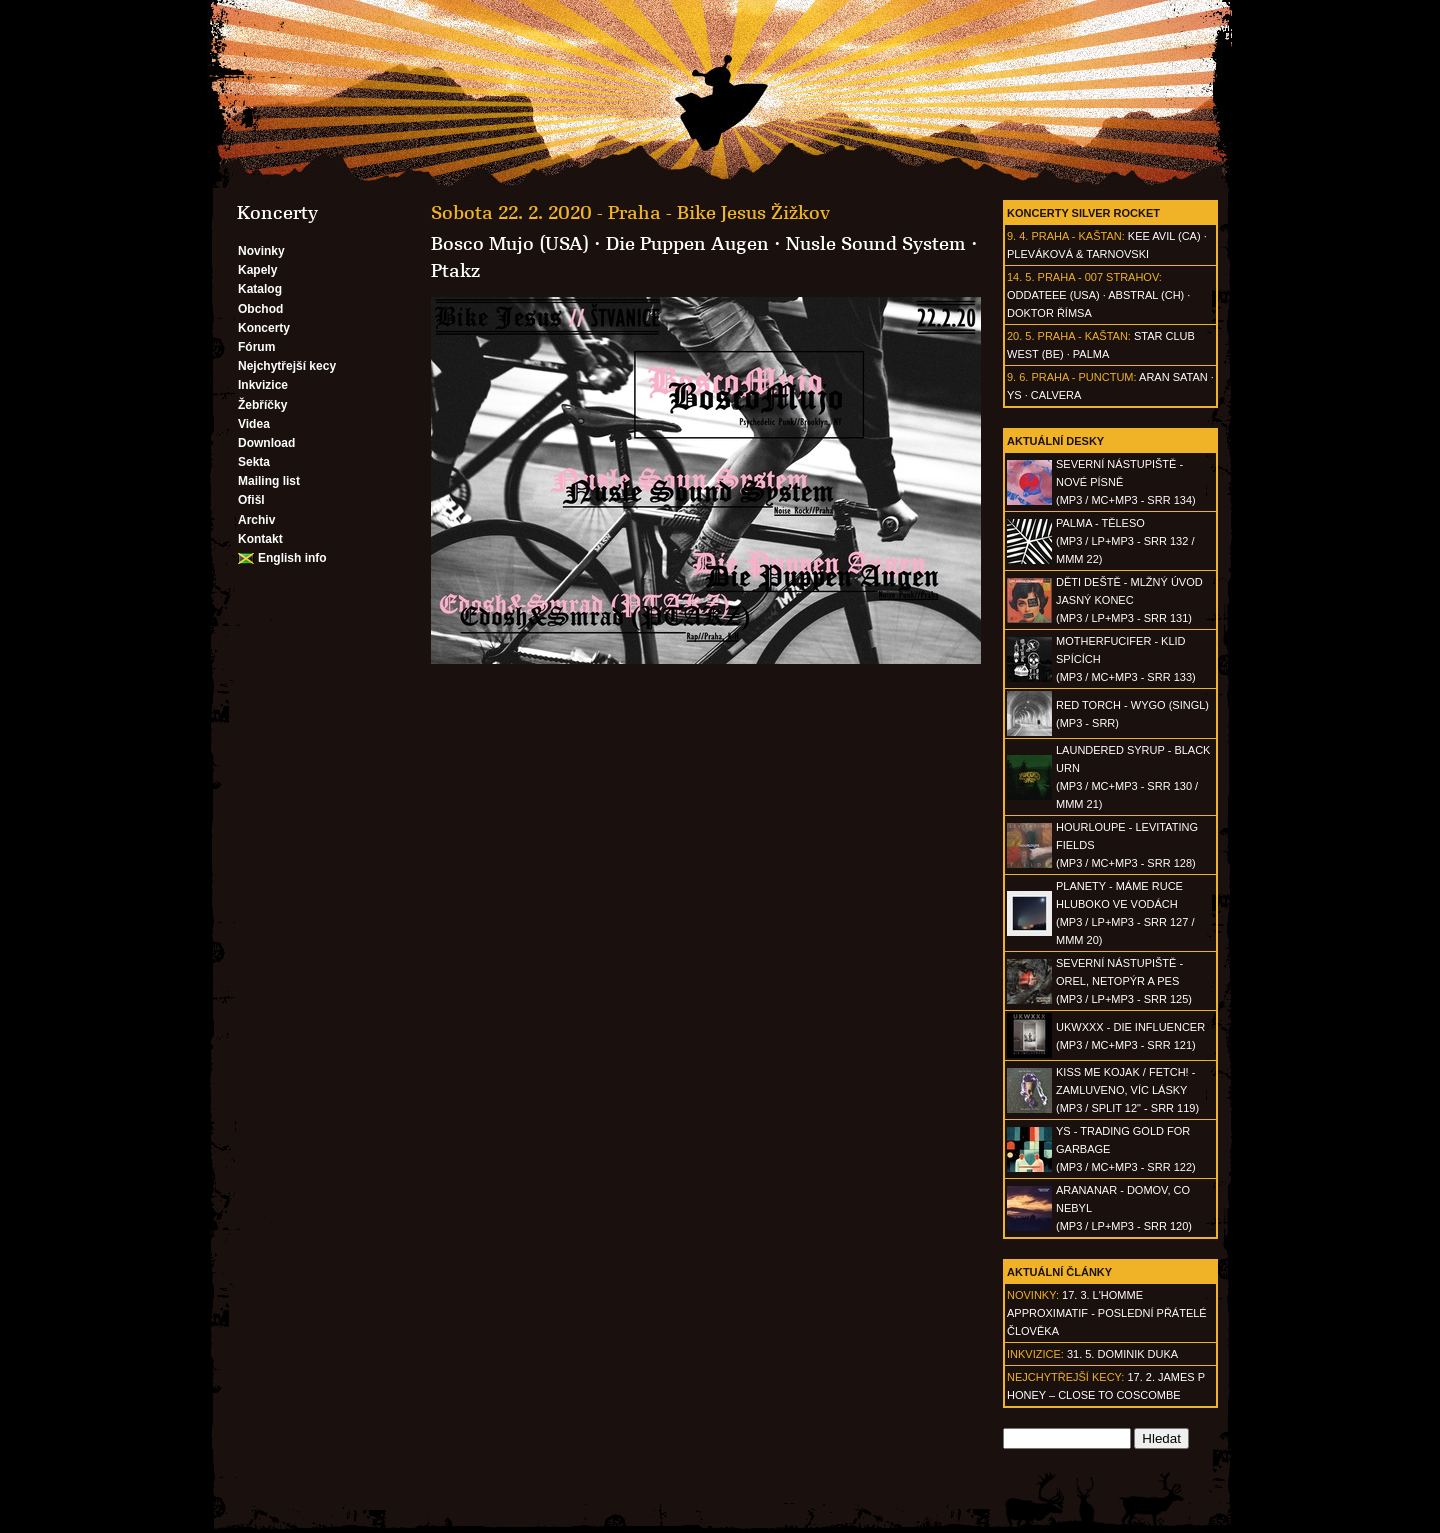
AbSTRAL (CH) (1146, 295)
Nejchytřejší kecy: (1065, 1377)
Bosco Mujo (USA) (510, 244)
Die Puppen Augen (687, 244)
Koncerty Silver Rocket (1083, 213)
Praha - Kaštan (1076, 236)
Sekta (254, 462)
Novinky (261, 251)
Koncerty (264, 328)
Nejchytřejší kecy (287, 366)
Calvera (1056, 395)
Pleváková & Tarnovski (1078, 254)
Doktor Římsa (1049, 313)
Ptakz (455, 271)
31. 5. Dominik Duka (1122, 1354)
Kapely (257, 270)
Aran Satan (1173, 377)
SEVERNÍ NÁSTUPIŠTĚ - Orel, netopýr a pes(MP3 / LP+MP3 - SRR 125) (1124, 981)
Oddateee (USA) (1053, 295)
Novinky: (1033, 1295)
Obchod (260, 309)
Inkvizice (263, 385)
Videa (254, 424)
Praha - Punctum (1082, 377)
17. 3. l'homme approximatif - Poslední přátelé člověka (1107, 1313)
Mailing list (269, 481)
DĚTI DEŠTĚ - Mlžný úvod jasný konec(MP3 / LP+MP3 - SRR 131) (1129, 600)
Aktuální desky (1055, 441)
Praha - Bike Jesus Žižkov (719, 213)
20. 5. (1021, 336)
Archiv (256, 520)
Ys (1014, 395)
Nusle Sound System (876, 244)
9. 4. (1017, 236)
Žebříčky (262, 405)
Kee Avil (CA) (1164, 236)
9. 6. (1017, 377)
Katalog (260, 289)
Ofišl (251, 500)
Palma (1091, 354)
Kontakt (260, 539)
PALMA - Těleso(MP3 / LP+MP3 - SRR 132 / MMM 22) (1125, 541)
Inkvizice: (1035, 1354)
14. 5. (1021, 277)
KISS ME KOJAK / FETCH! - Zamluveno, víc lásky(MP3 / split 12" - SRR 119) (1127, 1090)
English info (292, 558)
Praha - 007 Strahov (1098, 277)
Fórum (256, 347)
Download (266, 443)
